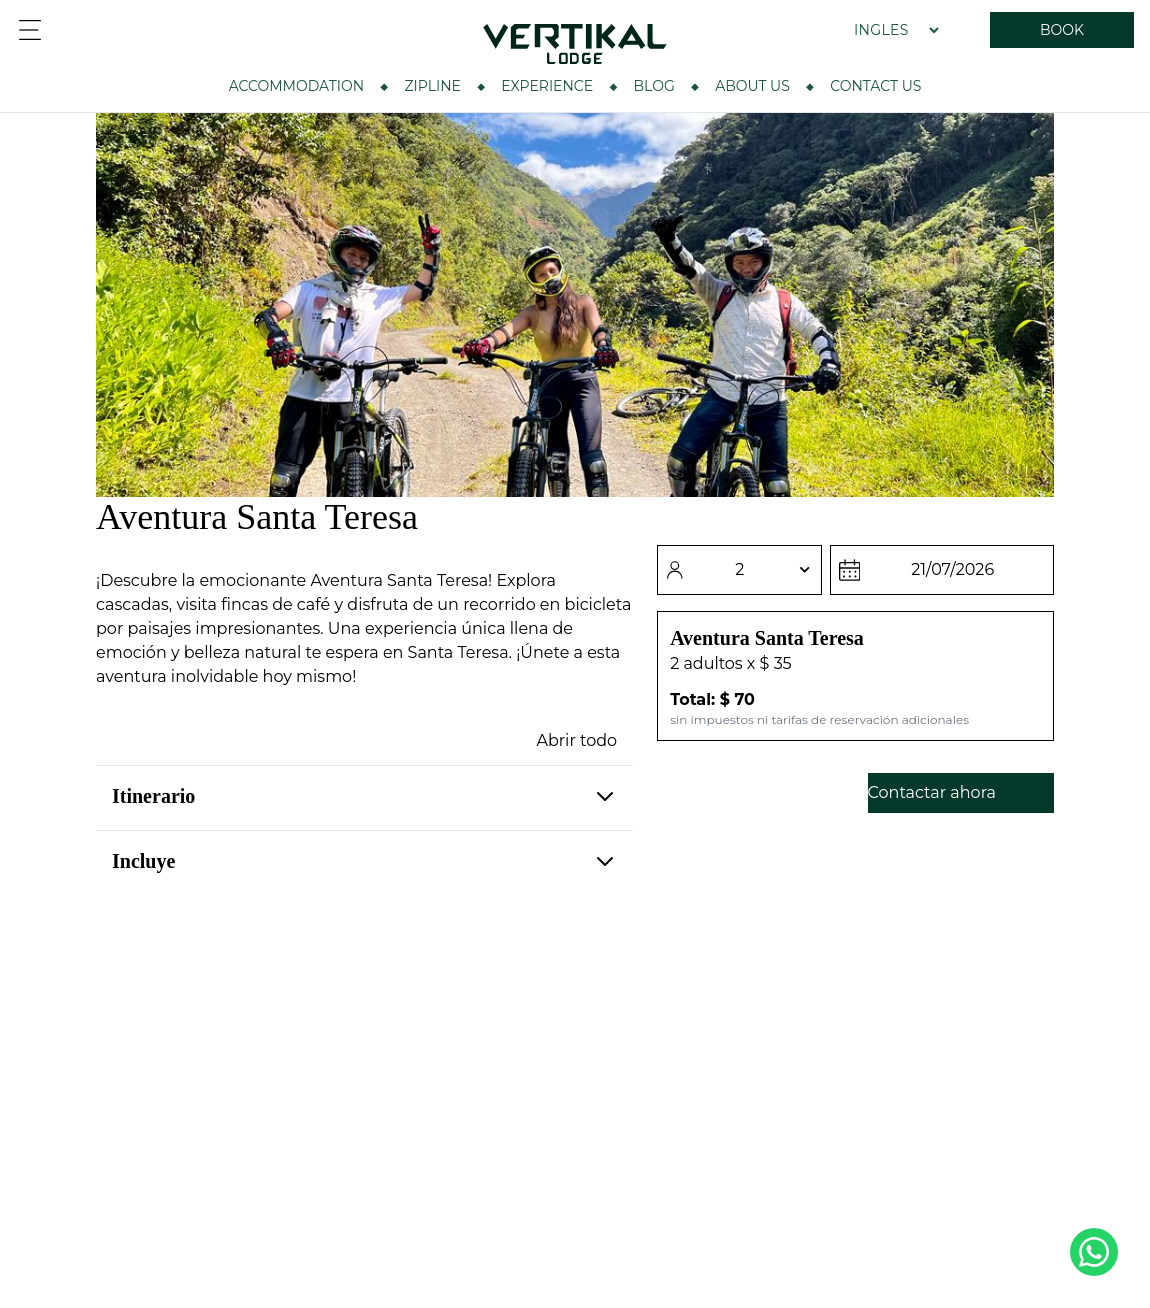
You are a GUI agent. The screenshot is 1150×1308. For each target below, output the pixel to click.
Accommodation (296, 86)
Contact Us (875, 86)
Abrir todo (577, 740)
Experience (547, 86)
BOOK (1062, 30)
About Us (752, 86)
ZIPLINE (432, 86)
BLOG (654, 86)
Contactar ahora (932, 792)
